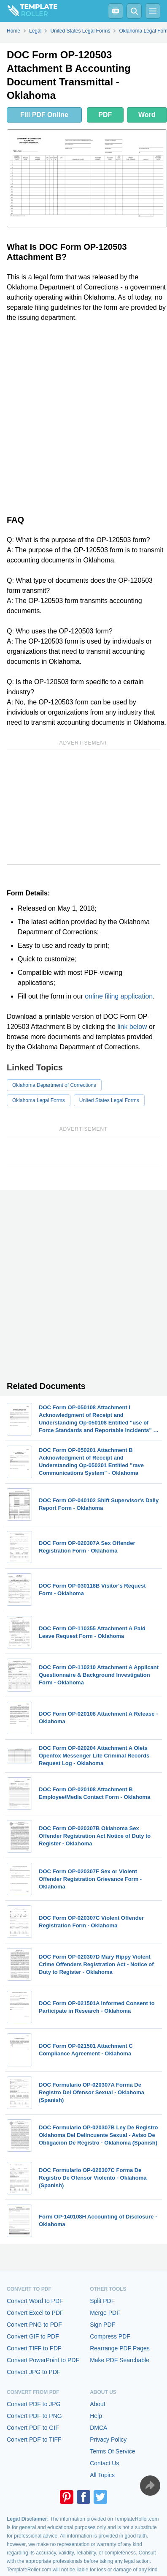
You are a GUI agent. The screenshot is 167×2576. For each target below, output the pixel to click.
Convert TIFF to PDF (34, 2348)
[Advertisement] (83, 416)
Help (96, 2415)
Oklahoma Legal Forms (38, 1100)
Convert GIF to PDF (33, 2336)
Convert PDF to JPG (34, 2404)
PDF (105, 114)
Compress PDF (110, 2336)
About (97, 2404)
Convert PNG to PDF (34, 2324)
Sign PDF (102, 2324)
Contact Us (104, 2463)
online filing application (119, 996)
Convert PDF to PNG (34, 2415)
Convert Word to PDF (35, 2301)
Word (147, 114)
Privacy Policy (108, 2439)
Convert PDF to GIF (33, 2427)
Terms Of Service (112, 2451)
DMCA (98, 2427)
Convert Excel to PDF (35, 2312)
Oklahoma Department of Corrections (54, 1085)
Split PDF (102, 2301)
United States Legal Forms (109, 1100)
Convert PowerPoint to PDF (43, 2360)
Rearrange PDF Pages (120, 2348)
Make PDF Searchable (119, 2360)
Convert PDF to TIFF (34, 2439)
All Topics (102, 2475)
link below (132, 1026)
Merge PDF (105, 2312)
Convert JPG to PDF (34, 2372)
